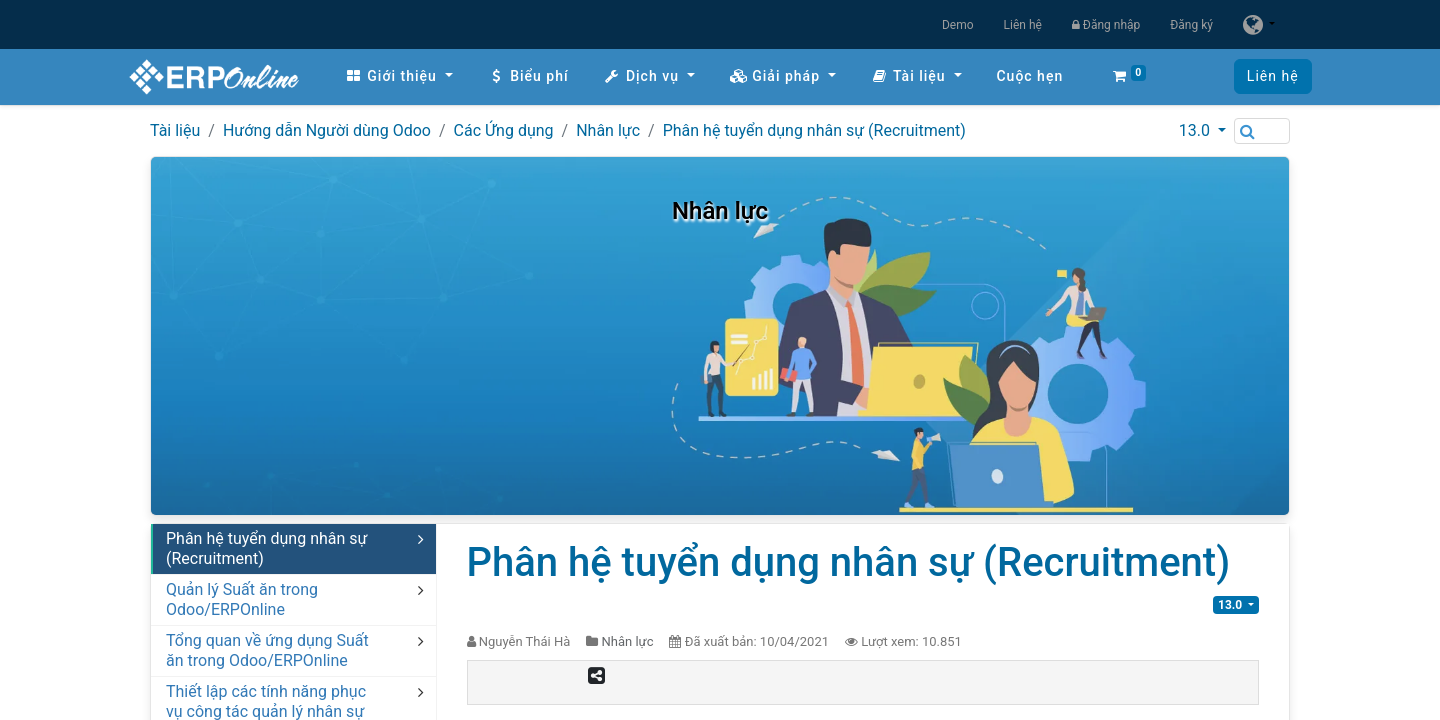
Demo (958, 25)
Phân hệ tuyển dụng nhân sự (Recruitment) (814, 130)
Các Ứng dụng (504, 130)
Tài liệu (175, 130)
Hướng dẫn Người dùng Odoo (327, 130)
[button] (898, 76)
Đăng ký (1191, 25)
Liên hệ (1023, 25)
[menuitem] (420, 76)
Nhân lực (608, 130)
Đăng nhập (1106, 25)
